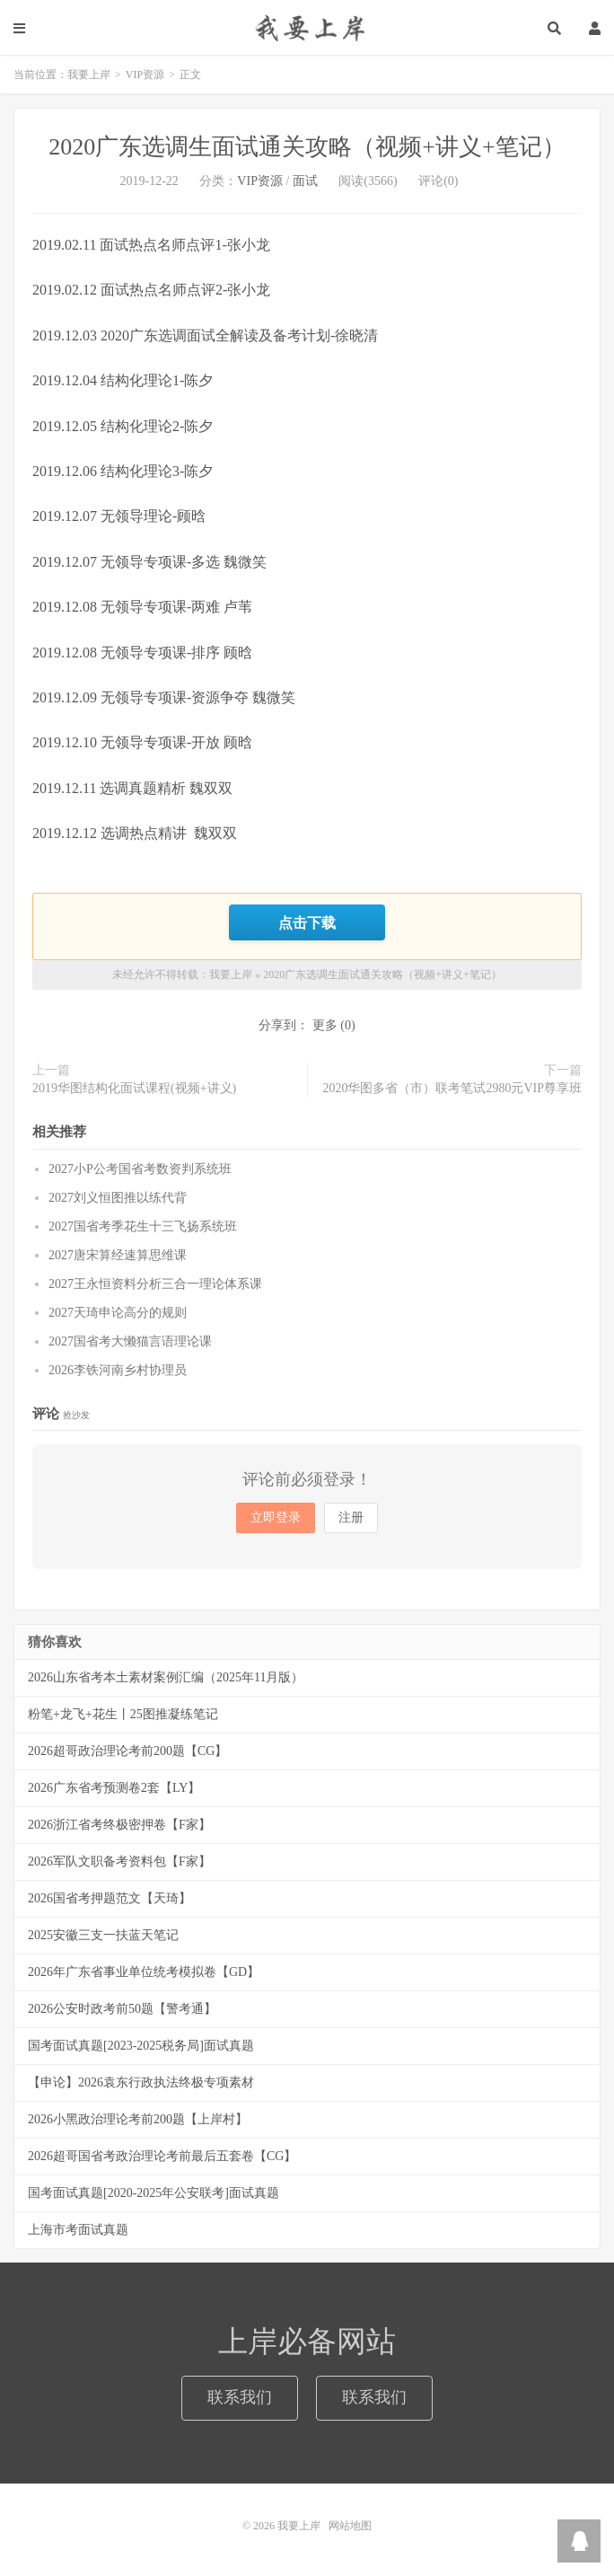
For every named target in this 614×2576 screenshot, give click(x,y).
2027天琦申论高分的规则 (117, 1312)
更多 (325, 1025)
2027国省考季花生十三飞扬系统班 (142, 1226)
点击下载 (307, 922)
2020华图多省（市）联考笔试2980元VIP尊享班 (452, 1088)
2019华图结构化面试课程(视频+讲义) (134, 1088)
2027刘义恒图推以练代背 (117, 1197)
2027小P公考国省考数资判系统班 (140, 1169)
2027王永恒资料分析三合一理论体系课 (155, 1284)
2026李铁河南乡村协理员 (117, 1370)
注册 (351, 1517)
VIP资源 (145, 74)
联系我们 (239, 2397)
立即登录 (275, 1517)
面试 (305, 181)
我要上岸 (307, 27)
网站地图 (350, 2525)
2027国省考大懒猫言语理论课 (130, 1341)
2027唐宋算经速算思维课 (117, 1255)
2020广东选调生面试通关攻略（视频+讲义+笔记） (306, 147)
